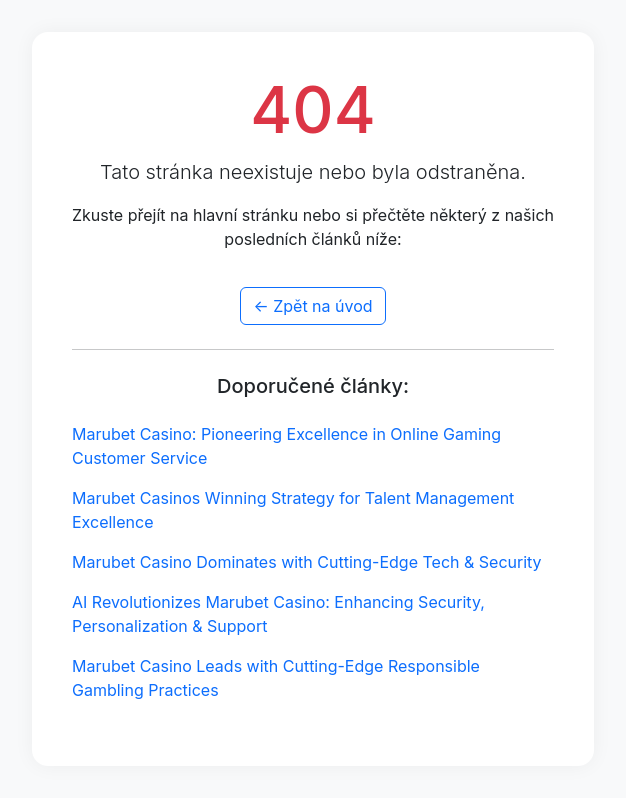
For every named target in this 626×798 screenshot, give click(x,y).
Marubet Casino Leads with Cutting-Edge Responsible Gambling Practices (276, 678)
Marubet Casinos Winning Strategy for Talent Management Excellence (293, 510)
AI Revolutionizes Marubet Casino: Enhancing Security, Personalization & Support (278, 614)
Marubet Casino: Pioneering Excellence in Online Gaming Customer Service (286, 446)
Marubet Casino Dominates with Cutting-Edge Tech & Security (307, 562)
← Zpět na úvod (312, 306)
